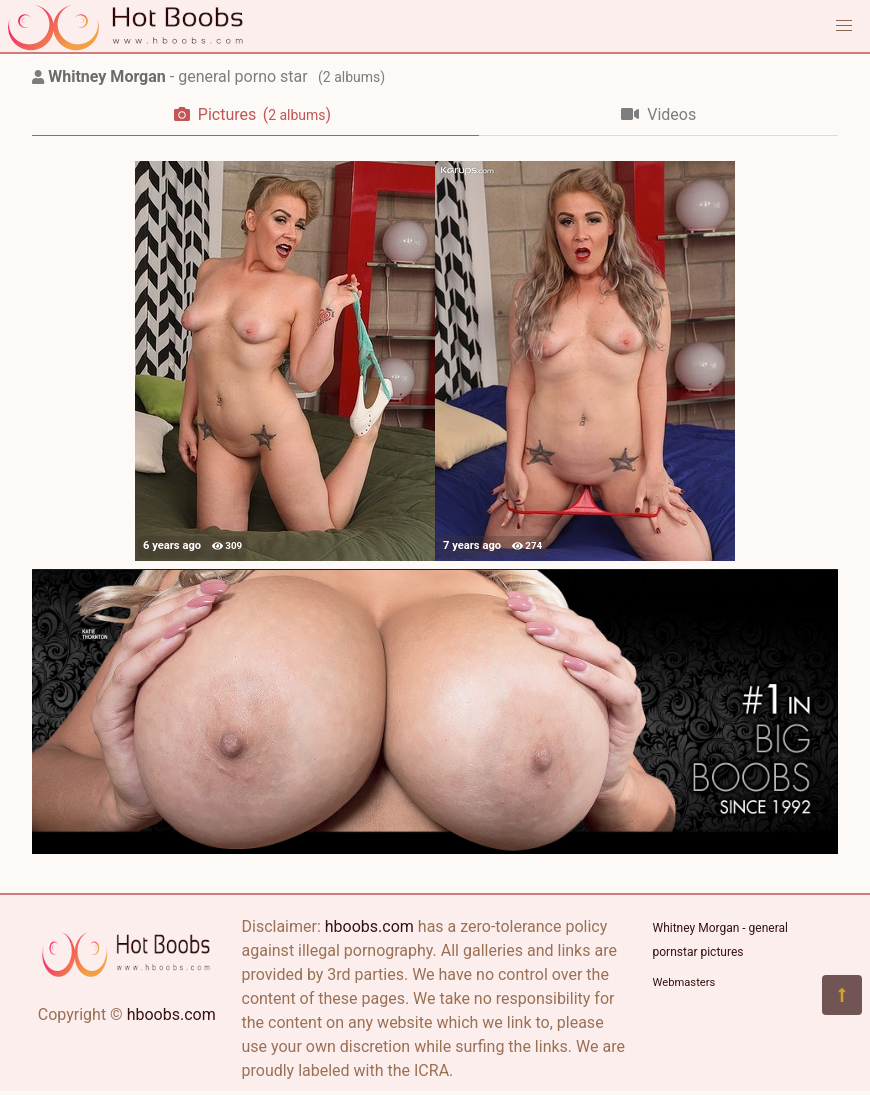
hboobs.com (171, 1014)
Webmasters (684, 982)
